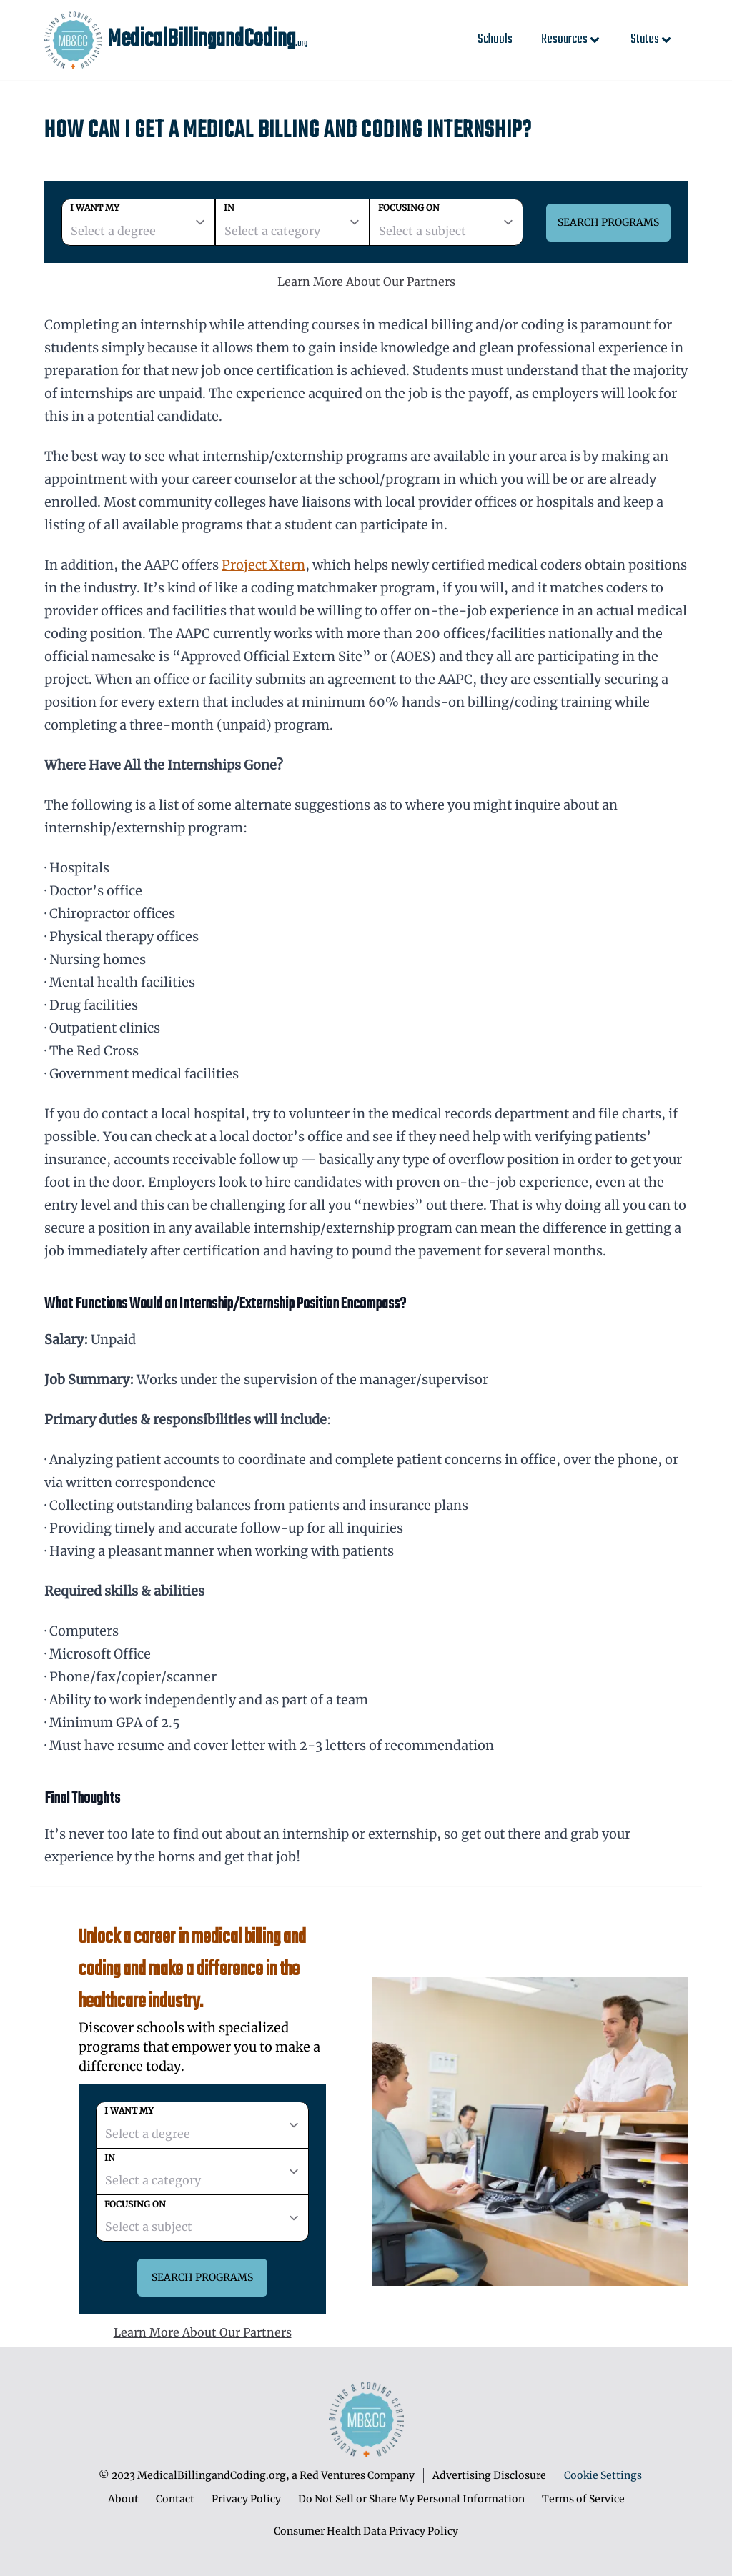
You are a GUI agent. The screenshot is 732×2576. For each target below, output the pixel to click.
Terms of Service (583, 2498)
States (651, 39)
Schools (495, 39)
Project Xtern (263, 565)
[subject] (446, 222)
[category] (292, 222)
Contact (175, 2498)
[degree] (138, 222)
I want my (94, 207)
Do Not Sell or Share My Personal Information (411, 2498)
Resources (571, 39)
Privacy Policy (246, 2498)
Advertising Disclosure (489, 2475)
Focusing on (409, 207)
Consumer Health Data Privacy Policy (366, 2531)
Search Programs (608, 222)
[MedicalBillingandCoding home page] (73, 40)
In (229, 207)
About (123, 2498)
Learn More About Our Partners (366, 281)
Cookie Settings (603, 2475)
